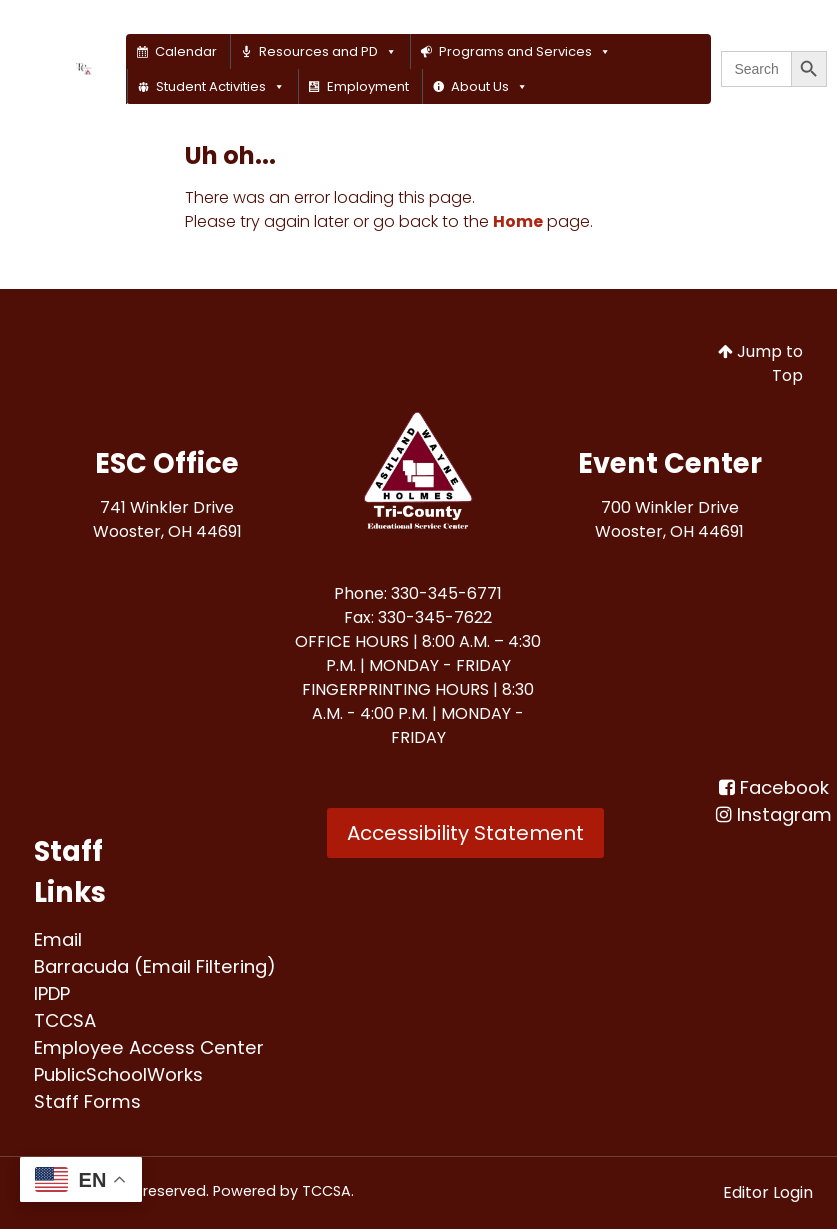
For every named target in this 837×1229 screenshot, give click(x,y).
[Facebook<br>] (774, 787)
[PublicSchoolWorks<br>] (118, 1074)
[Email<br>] (58, 939)
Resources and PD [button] (328, 51)
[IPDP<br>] (52, 993)
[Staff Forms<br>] (87, 1101)
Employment (368, 86)
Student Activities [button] (220, 86)
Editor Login (768, 1192)
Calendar (186, 51)
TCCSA (326, 1191)
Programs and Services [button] (525, 51)
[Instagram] (774, 814)
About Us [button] (489, 86)
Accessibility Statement (465, 833)
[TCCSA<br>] (65, 1020)
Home (518, 221)
